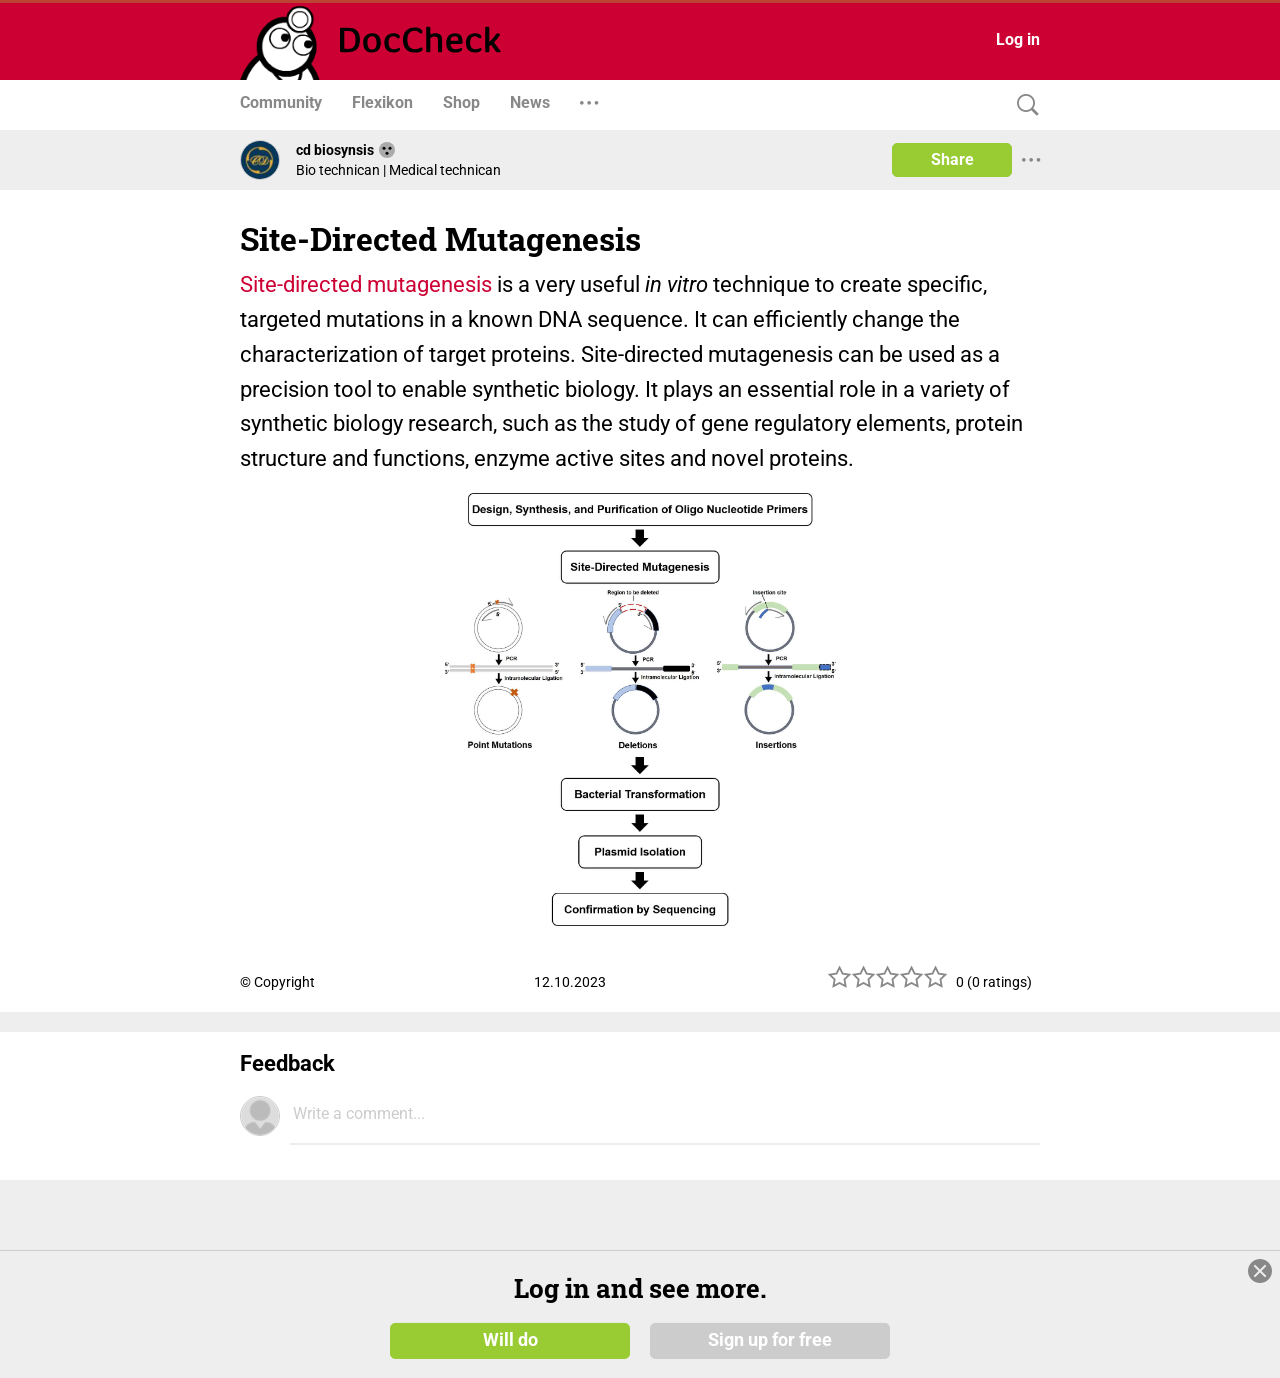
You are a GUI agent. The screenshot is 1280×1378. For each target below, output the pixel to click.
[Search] (1023, 105)
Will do (510, 1340)
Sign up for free (770, 1340)
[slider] (888, 984)
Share (952, 159)
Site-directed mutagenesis (366, 284)
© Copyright (277, 982)
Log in (1018, 39)
